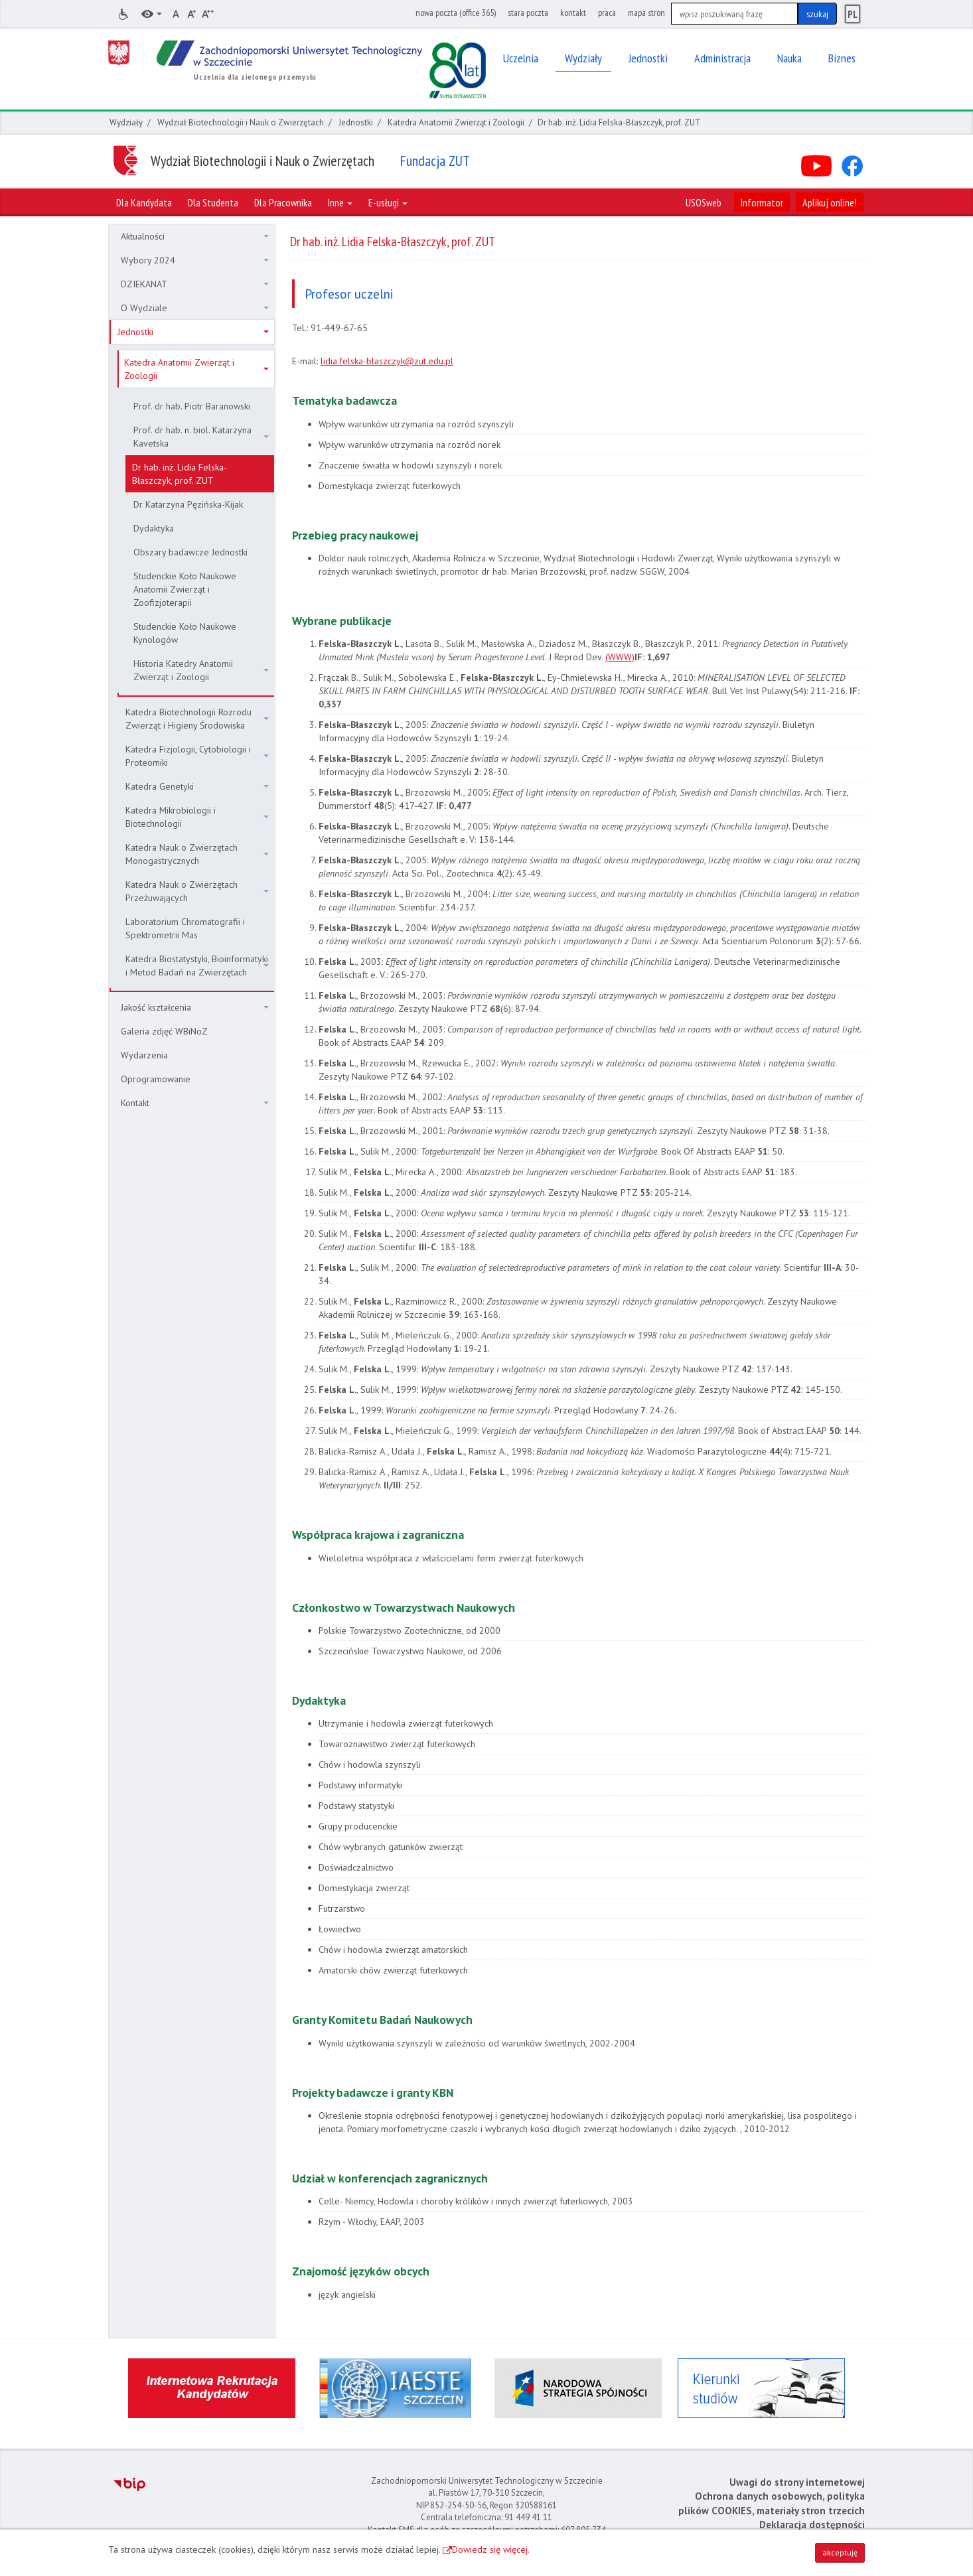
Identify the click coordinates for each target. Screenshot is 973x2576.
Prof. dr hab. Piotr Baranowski (191, 406)
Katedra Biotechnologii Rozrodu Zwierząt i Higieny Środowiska (197, 718)
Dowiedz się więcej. (491, 2549)
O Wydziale (195, 308)
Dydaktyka (153, 528)
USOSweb (703, 202)
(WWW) (620, 657)
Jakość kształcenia (195, 1007)
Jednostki (355, 122)
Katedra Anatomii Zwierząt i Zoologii (456, 122)
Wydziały (126, 122)
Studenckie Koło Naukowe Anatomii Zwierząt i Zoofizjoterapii (184, 589)
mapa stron (646, 13)
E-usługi (388, 202)
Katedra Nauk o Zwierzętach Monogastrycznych (197, 854)
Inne (340, 202)
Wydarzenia (144, 1055)
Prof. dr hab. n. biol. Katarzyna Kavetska (201, 436)
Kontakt (195, 1103)
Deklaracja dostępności (812, 2524)
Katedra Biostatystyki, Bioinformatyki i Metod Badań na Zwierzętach (197, 965)
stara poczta (528, 13)
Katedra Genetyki (197, 786)
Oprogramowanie (155, 1079)
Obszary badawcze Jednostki (190, 552)
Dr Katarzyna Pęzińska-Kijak (188, 504)
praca (607, 13)
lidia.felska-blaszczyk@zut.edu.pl (387, 361)
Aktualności (195, 236)
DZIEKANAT (195, 284)
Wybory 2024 (195, 260)
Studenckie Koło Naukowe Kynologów (184, 633)
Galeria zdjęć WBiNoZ (164, 1031)
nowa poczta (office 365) (455, 13)
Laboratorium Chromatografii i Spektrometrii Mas (185, 928)
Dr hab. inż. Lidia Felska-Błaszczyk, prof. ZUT (179, 473)
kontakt (573, 13)
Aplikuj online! (829, 202)
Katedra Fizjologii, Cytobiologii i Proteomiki (197, 755)
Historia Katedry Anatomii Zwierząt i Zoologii (201, 670)
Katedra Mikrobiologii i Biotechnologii (197, 816)
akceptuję (840, 2552)
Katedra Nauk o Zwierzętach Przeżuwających (197, 891)
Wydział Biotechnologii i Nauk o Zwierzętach (240, 122)
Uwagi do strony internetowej (797, 2482)
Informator (762, 202)
